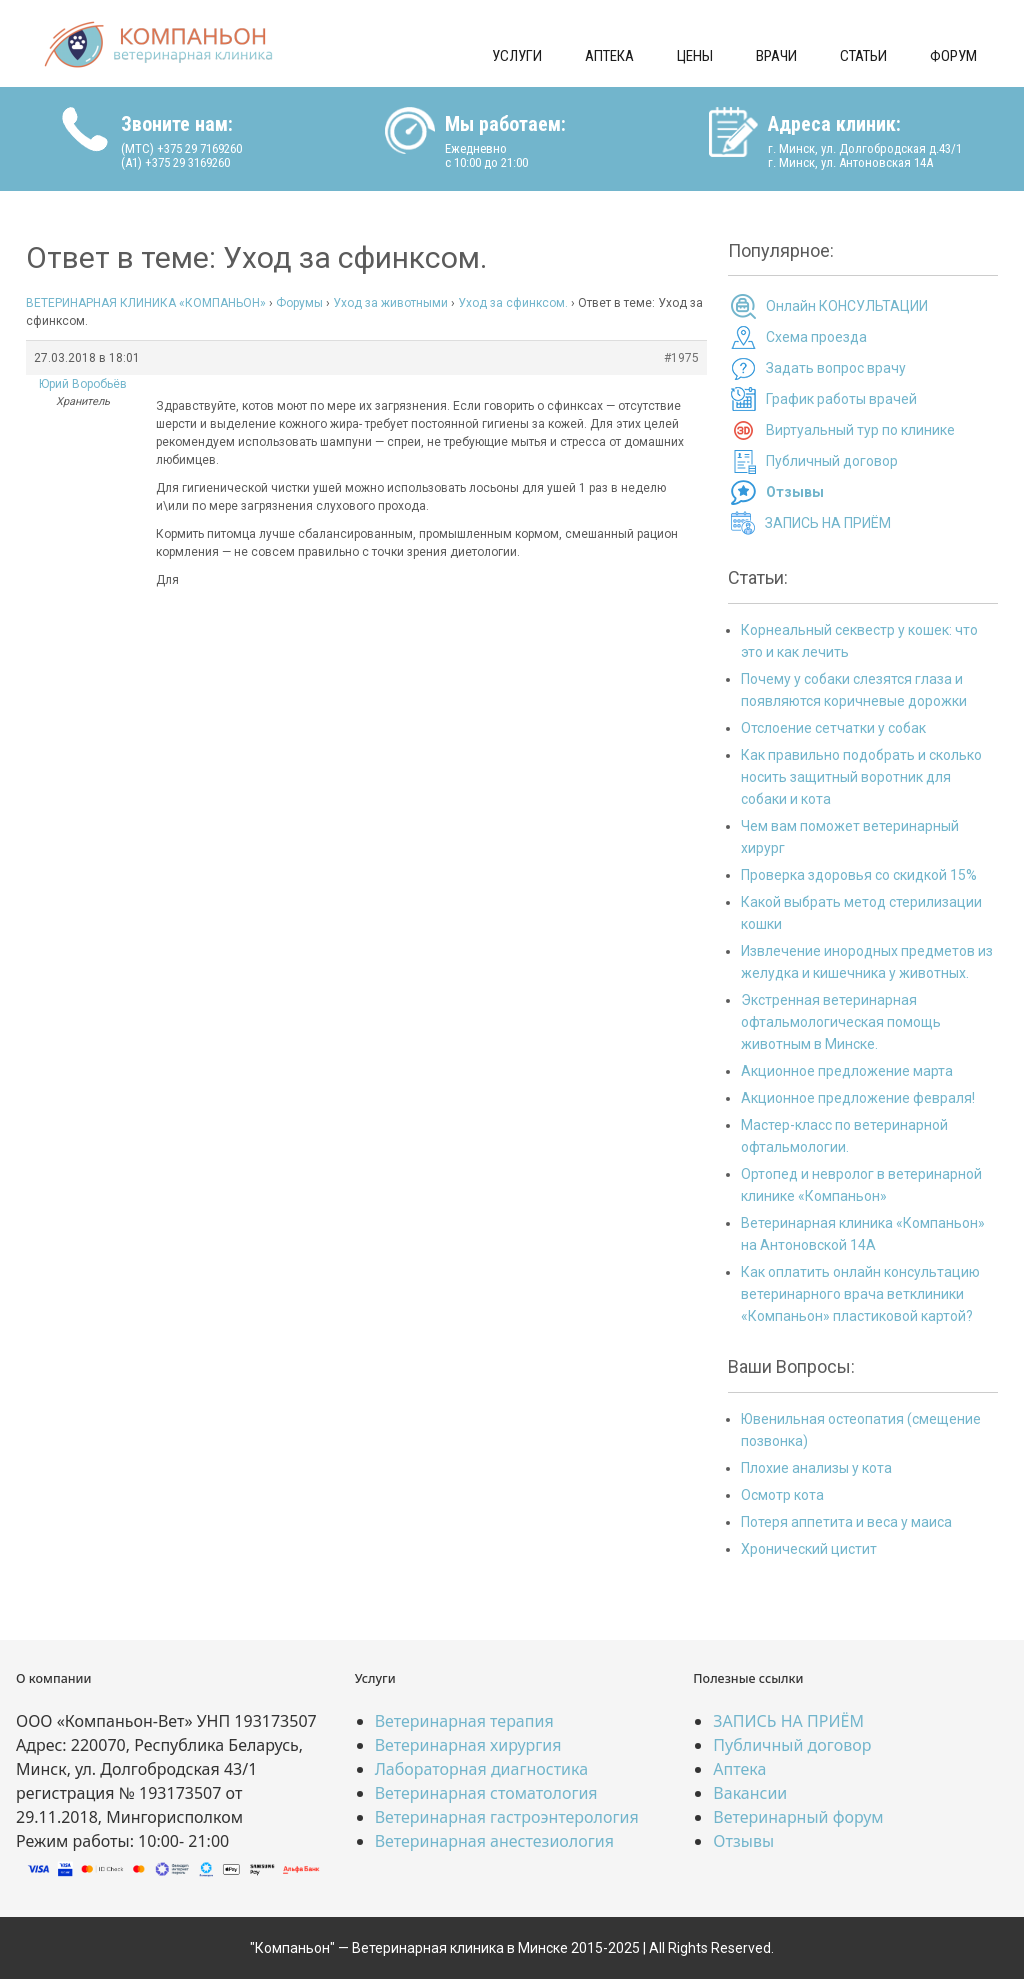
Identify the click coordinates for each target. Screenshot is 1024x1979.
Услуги (517, 56)
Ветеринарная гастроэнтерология (507, 1817)
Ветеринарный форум (798, 1817)
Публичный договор (832, 461)
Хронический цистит (809, 1549)
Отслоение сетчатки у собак (833, 728)
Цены (695, 56)
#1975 (681, 358)
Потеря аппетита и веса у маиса (846, 1522)
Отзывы (743, 1841)
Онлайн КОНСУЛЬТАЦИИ (847, 306)
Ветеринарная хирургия (468, 1745)
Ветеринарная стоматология (486, 1793)
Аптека (609, 56)
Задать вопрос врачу (836, 368)
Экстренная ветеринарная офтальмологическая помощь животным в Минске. (841, 1022)
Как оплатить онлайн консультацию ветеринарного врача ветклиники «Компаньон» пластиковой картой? (860, 1294)
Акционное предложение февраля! (858, 1098)
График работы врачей (841, 399)
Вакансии (750, 1793)
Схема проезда (816, 337)
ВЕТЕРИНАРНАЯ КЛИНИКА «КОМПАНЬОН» (146, 303)
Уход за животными (390, 303)
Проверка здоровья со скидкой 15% (859, 875)
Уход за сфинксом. (513, 303)
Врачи (776, 56)
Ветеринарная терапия (464, 1721)
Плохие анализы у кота (816, 1468)
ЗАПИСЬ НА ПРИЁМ (828, 523)
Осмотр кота (782, 1495)
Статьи (863, 56)
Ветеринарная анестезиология (494, 1841)
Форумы (299, 303)
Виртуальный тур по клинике (860, 430)
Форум (953, 56)
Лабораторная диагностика (481, 1769)
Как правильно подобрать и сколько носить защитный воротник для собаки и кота (861, 777)
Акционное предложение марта (847, 1071)
